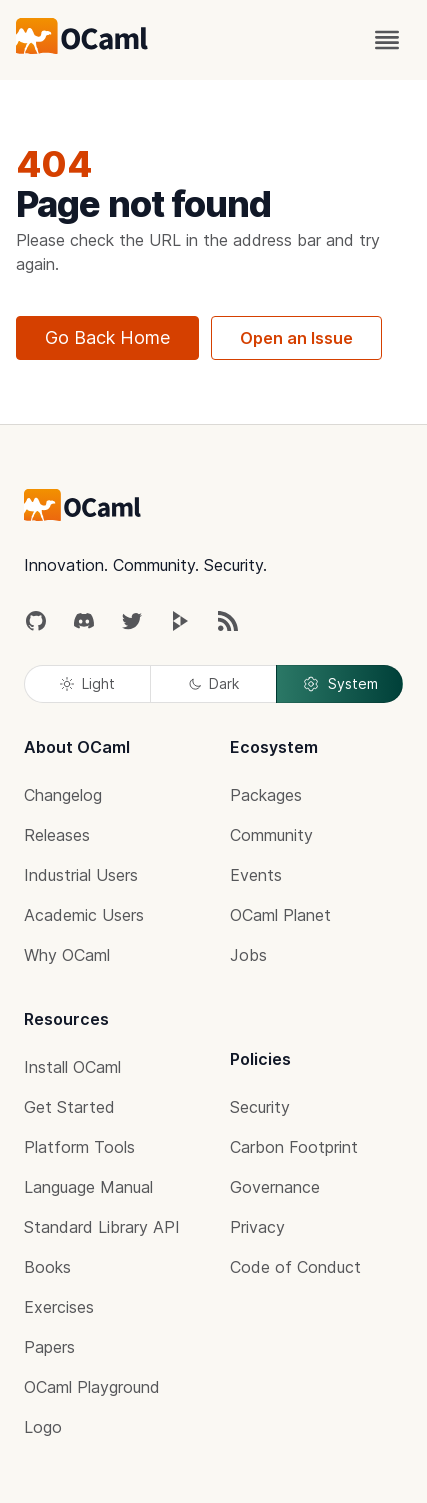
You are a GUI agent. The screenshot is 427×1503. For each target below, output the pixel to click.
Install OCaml (72, 1067)
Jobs (248, 955)
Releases (57, 835)
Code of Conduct (295, 1267)
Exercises (59, 1307)
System (340, 684)
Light (87, 683)
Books (47, 1267)
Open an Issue (296, 338)
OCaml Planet (280, 915)
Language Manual (88, 1187)
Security (260, 1107)
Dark (214, 683)
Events (256, 875)
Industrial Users (81, 875)
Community (271, 835)
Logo (43, 1427)
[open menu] (387, 40)
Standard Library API (102, 1227)
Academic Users (84, 915)
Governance (275, 1187)
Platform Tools (79, 1147)
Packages (266, 795)
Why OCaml (67, 955)
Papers (49, 1347)
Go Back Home (107, 337)
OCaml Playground (92, 1387)
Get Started (69, 1107)
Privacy (257, 1227)
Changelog (63, 795)
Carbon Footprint (294, 1147)
